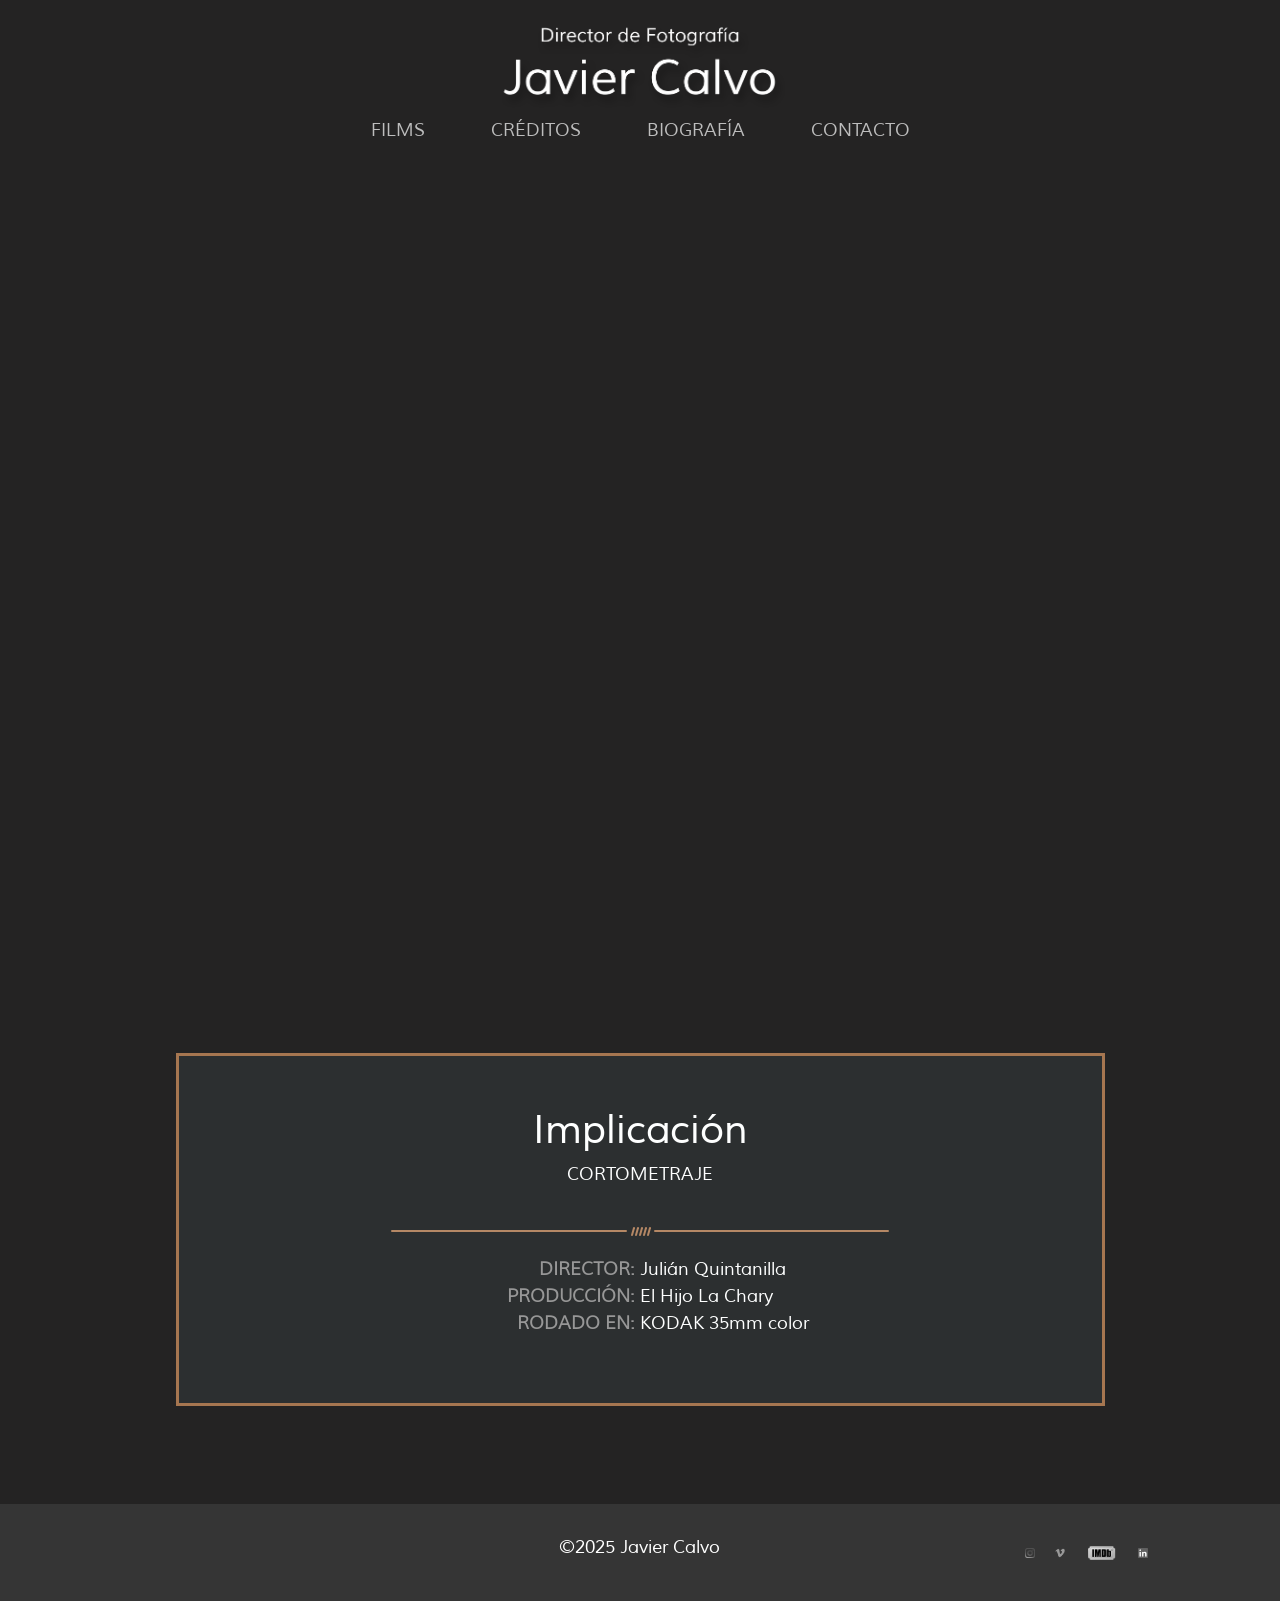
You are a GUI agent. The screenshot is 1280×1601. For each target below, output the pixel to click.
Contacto (860, 130)
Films (398, 130)
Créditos (536, 130)
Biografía (696, 130)
